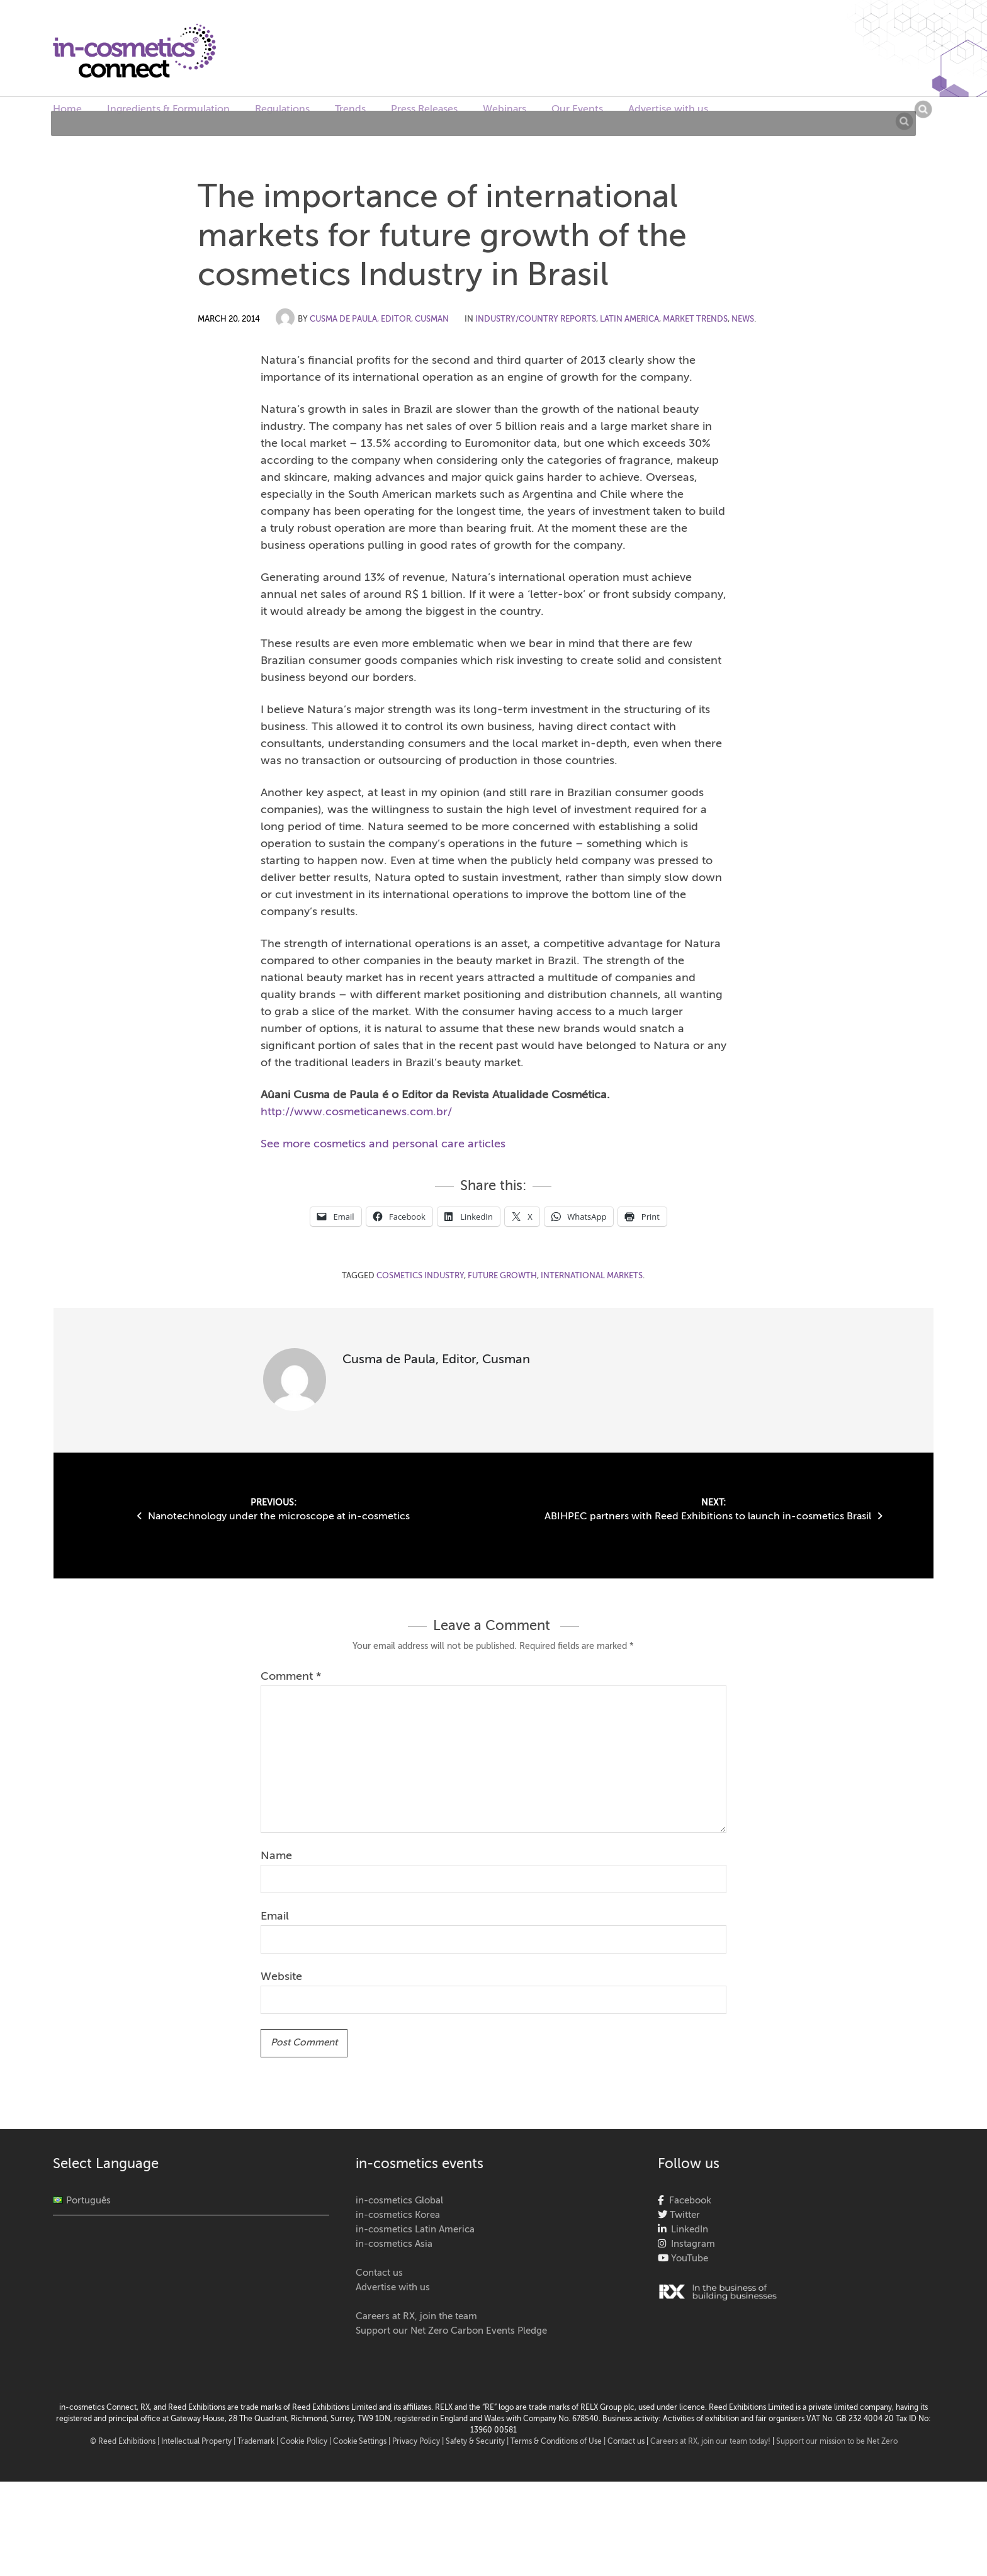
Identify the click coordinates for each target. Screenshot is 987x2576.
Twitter (683, 2215)
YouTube (688, 2258)
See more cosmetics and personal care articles (383, 1144)
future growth (502, 1276)
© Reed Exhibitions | (125, 2442)
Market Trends (695, 319)
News (742, 319)
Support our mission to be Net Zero (837, 2442)
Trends (350, 109)
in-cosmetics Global (399, 2200)
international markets (592, 1276)
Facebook (687, 2200)
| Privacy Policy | (417, 2442)
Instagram (690, 2244)
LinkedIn (687, 2229)
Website (281, 1977)
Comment (291, 1676)
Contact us (379, 2273)
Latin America (629, 319)
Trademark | (258, 2442)
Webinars (504, 109)
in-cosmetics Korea (398, 2215)
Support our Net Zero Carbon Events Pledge (451, 2331)
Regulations (282, 109)
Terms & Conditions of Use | (558, 2442)
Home (67, 109)
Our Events (577, 109)
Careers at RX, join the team (416, 2316)
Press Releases (424, 109)
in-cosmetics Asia (394, 2244)
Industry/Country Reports (535, 319)
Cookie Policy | (306, 2442)
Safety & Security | (477, 2442)
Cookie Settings (359, 2442)
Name (276, 1856)
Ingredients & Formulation (168, 109)
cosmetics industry (420, 1276)
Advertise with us (668, 109)
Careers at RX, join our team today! (710, 2442)
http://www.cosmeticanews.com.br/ (356, 1112)
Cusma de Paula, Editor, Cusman (379, 319)
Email (275, 1916)
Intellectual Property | (199, 2442)
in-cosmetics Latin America (415, 2229)
